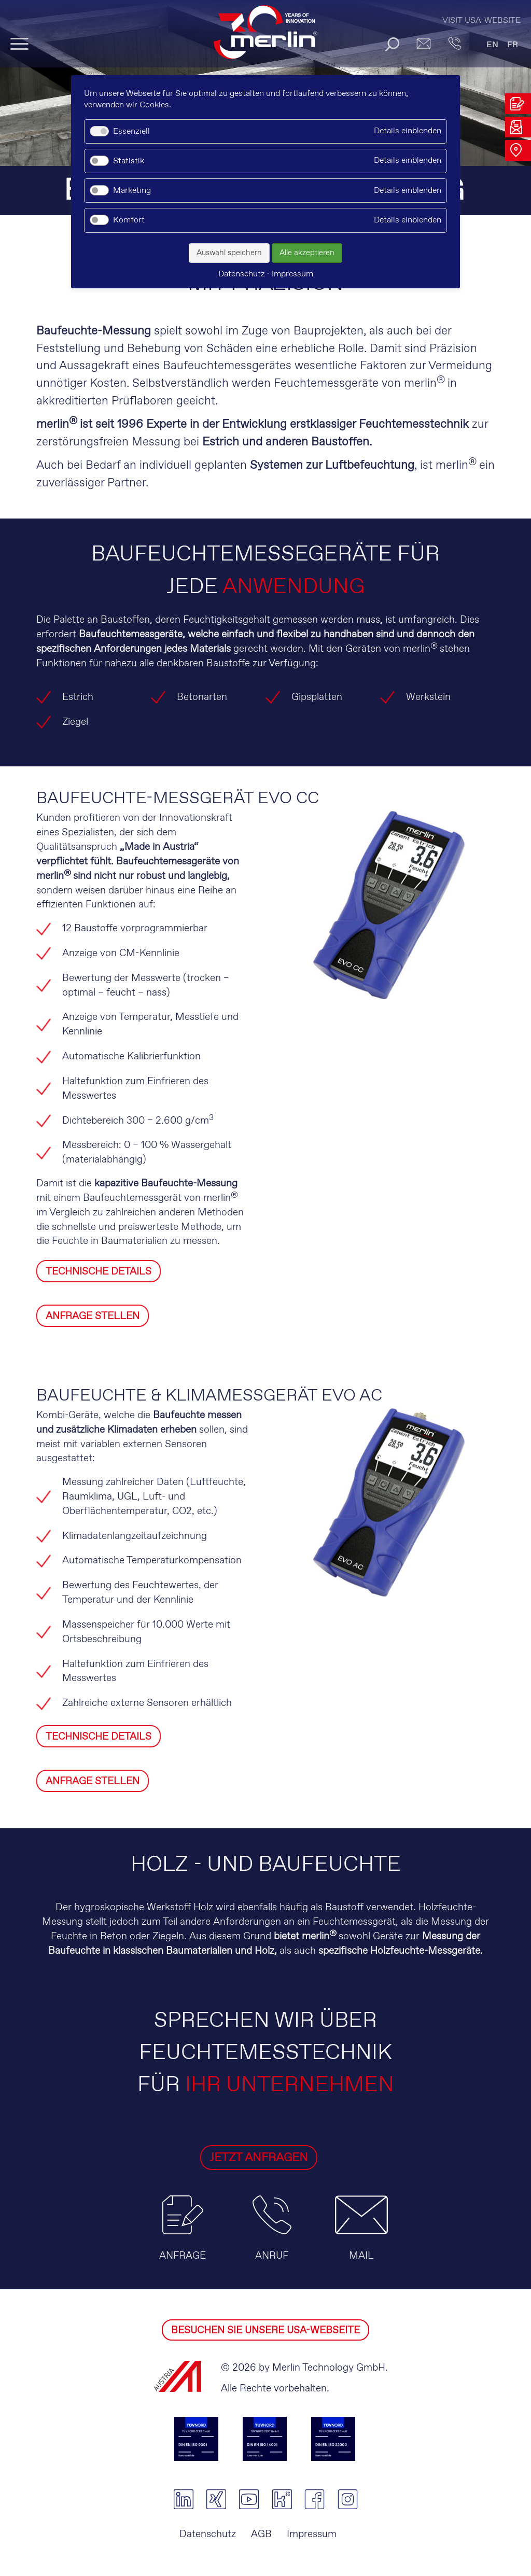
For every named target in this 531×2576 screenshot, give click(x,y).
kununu (282, 2499)
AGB (261, 2534)
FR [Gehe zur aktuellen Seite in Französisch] (512, 44)
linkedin (183, 2499)
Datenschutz (207, 2534)
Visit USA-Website (481, 20)
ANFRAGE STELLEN (92, 1316)
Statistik (128, 161)
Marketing (132, 190)
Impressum (312, 2534)
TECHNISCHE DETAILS (98, 1271)
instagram (347, 2499)
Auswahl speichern (229, 253)
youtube (249, 2499)
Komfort (129, 220)
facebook (314, 2499)
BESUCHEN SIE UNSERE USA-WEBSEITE (265, 2330)
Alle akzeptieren (307, 253)
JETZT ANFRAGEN (230, 2158)
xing (216, 2499)
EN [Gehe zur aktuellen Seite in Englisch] (492, 44)
